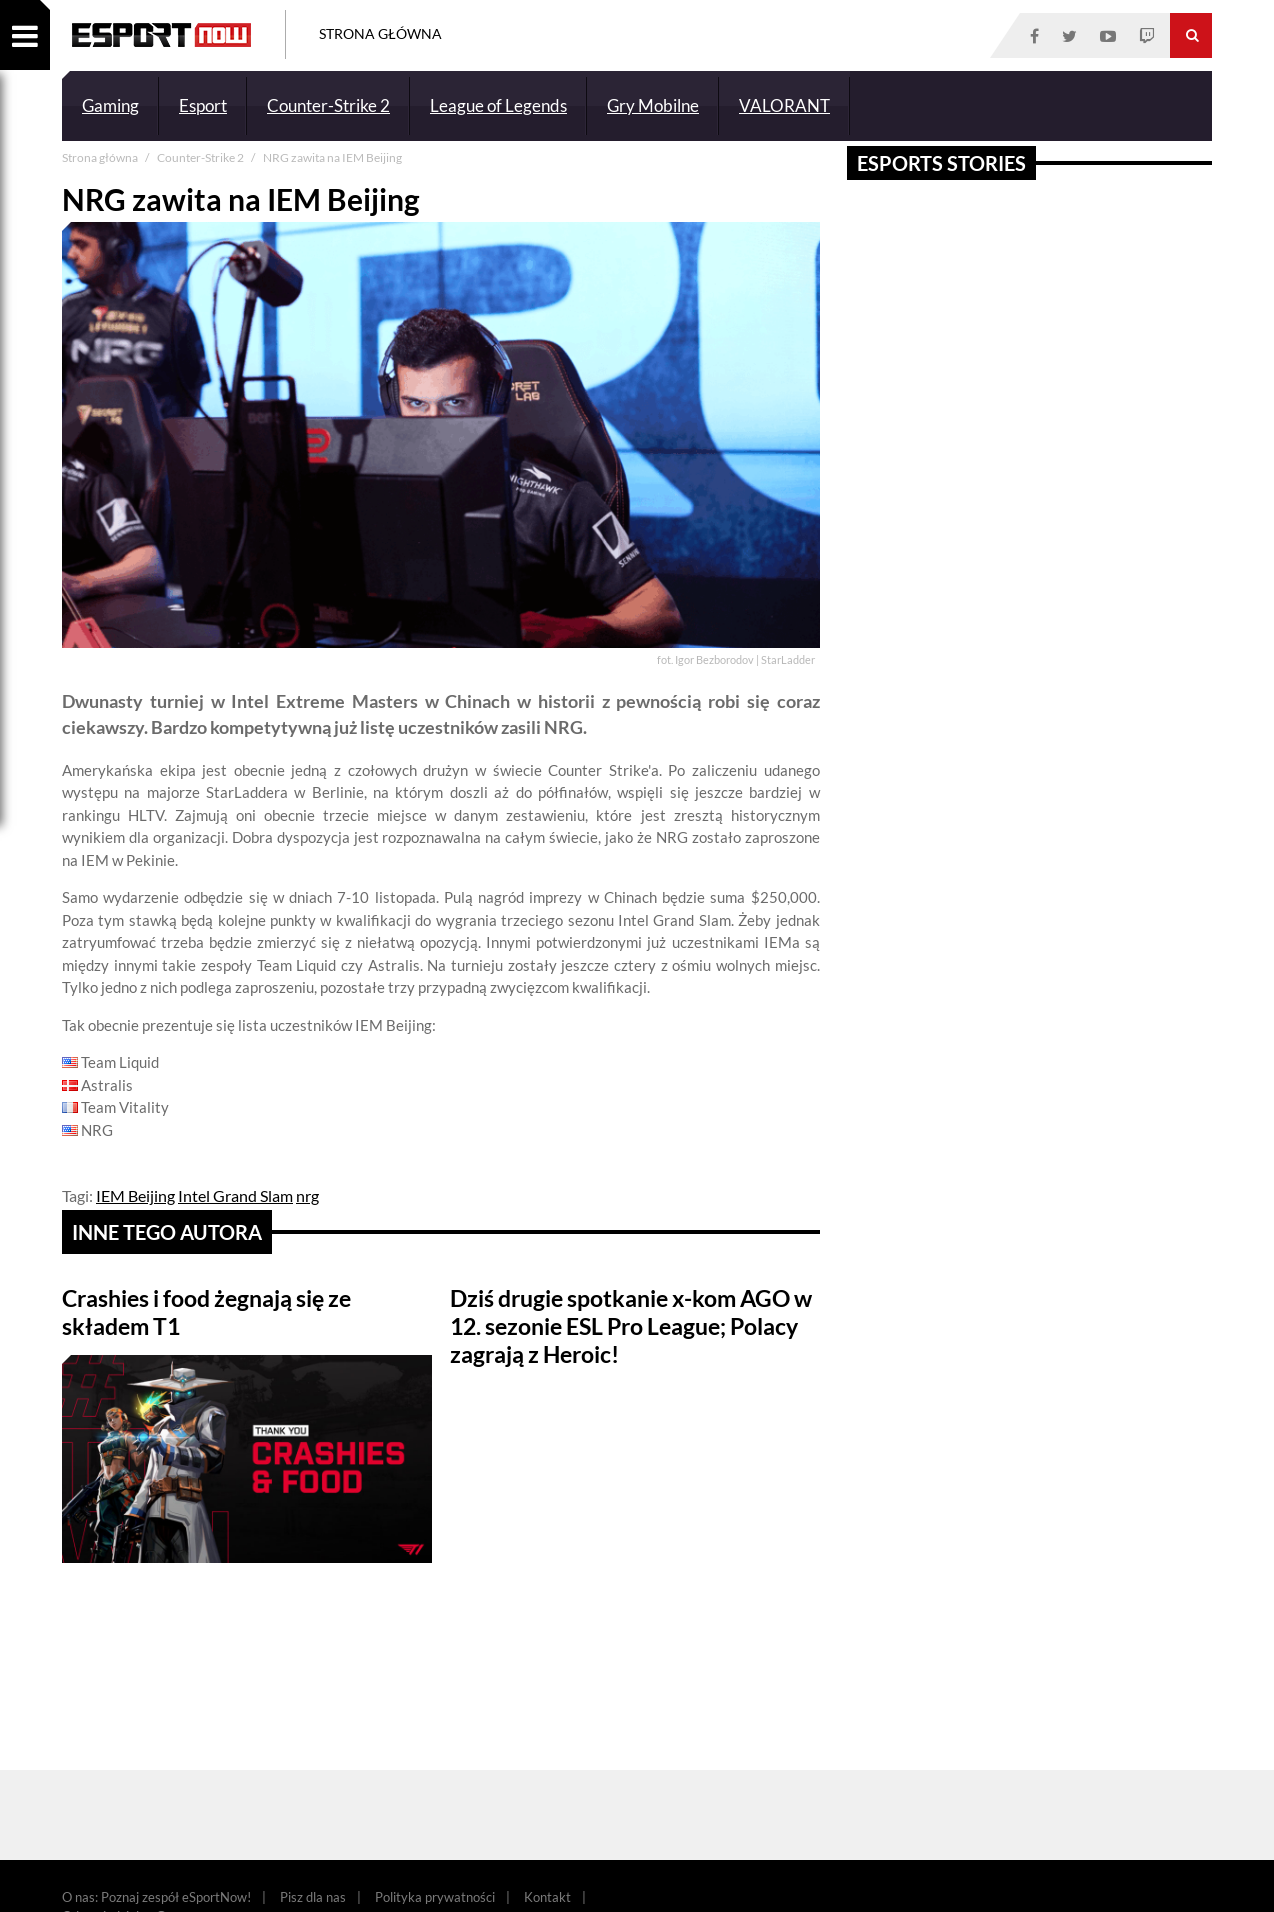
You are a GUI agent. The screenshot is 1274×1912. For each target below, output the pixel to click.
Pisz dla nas (313, 1897)
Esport (203, 105)
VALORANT (784, 105)
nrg (307, 1195)
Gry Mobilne (653, 105)
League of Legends (498, 105)
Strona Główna (380, 33)
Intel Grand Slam (235, 1195)
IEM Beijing (135, 1195)
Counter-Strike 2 (328, 105)
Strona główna (101, 157)
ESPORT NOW (161, 35)
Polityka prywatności (435, 1897)
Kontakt (547, 1897)
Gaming (110, 105)
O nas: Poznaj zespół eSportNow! (156, 1897)
